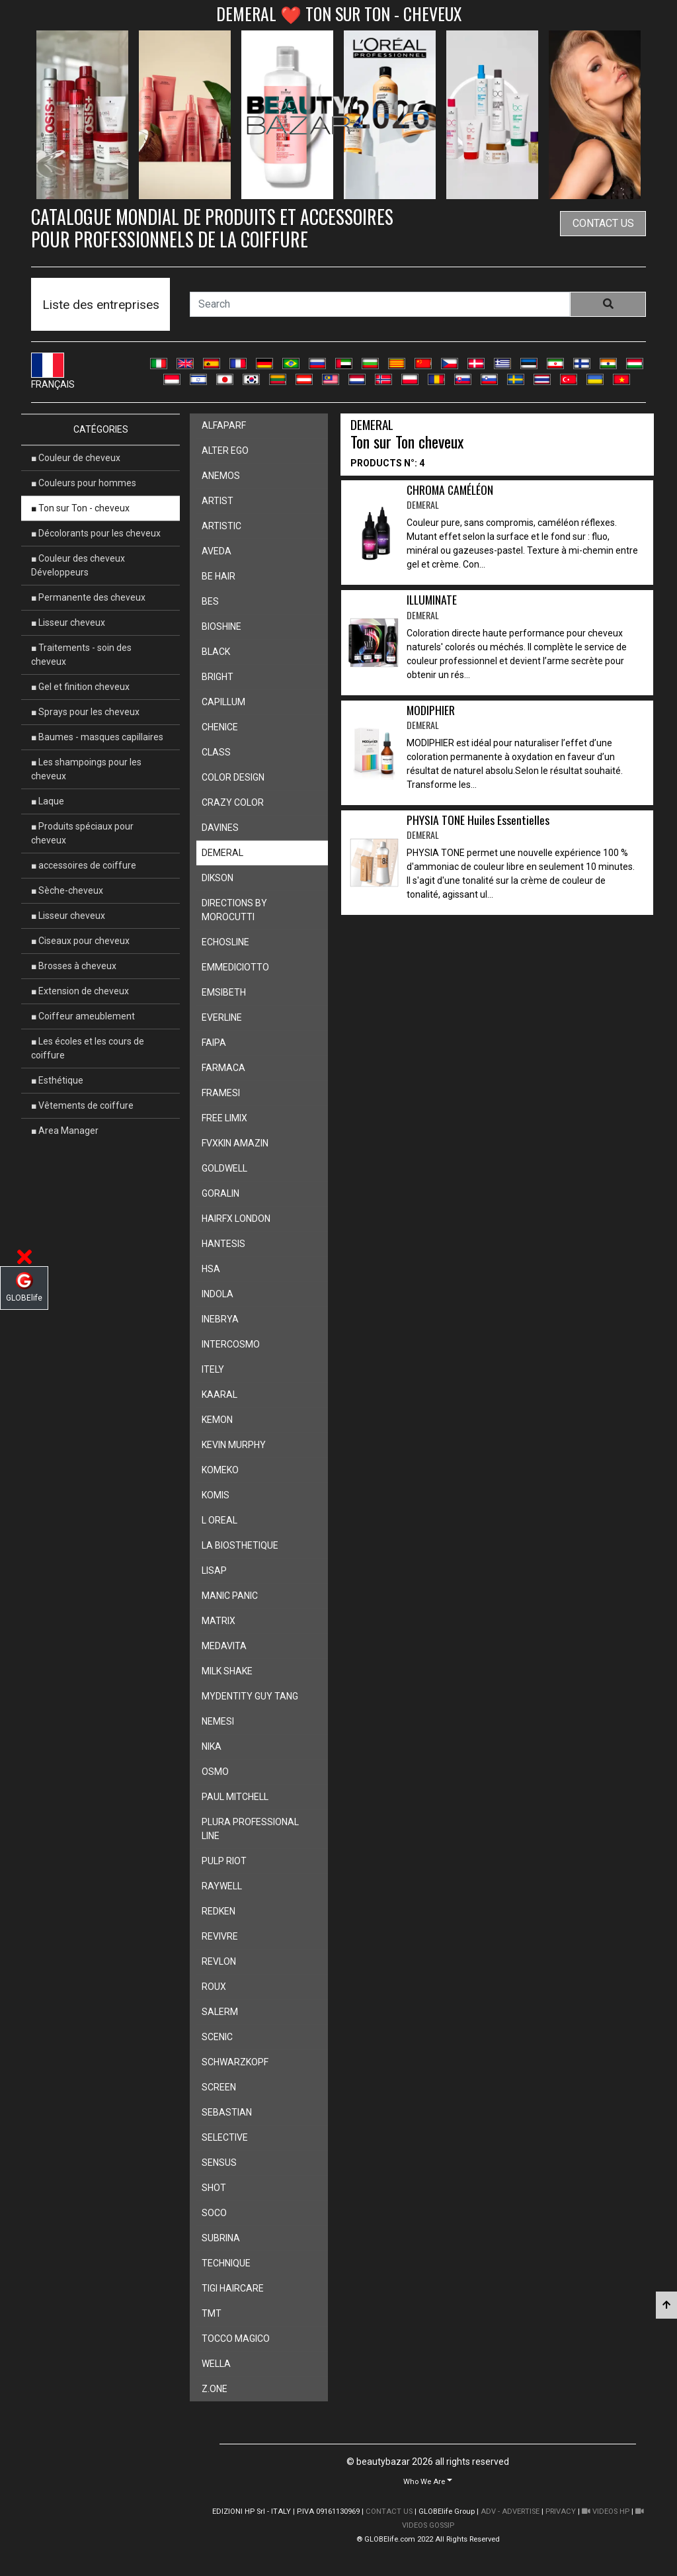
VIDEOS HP (605, 2511)
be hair (218, 576)
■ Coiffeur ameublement (83, 1016)
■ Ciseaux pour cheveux (80, 940)
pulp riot (224, 1861)
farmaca (223, 1067)
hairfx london (236, 1218)
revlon (219, 1961)
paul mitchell (235, 1796)
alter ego (225, 450)
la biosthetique (240, 1545)
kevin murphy (234, 1444)
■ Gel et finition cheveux (80, 686)
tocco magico (236, 2338)
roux (214, 1986)
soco (214, 2213)
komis (215, 1495)
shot (214, 2187)
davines (220, 827)
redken (218, 1911)
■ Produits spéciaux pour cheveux (82, 833)
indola (217, 1294)
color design (233, 777)
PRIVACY (560, 2511)
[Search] (380, 304)
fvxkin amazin (235, 1143)
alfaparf (224, 425)
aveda (216, 551)
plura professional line (250, 1829)
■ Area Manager (65, 1130)
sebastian (227, 2112)
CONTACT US (389, 2511)
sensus (219, 2162)
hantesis (223, 1243)
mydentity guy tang (250, 1696)
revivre (220, 1936)
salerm (220, 2011)
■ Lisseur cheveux (68, 622)
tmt (211, 2313)
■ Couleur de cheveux (75, 457)
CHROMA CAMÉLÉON (450, 497)
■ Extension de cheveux (80, 991)
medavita (224, 1646)
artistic (221, 526)
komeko (220, 1470)
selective (225, 2137)
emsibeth (224, 992)
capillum (223, 702)
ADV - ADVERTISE (510, 2511)
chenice (220, 727)
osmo (215, 1771)
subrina (221, 2238)
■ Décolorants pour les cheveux (96, 533)
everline (222, 1017)
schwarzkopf (235, 2062)
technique (226, 2263)
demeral (222, 852)
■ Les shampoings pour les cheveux (86, 769)
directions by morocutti (234, 910)
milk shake (227, 1671)
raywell (222, 1886)
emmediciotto (235, 967)
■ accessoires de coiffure (83, 865)
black (216, 651)
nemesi (218, 1721)
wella (216, 2363)
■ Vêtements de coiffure (82, 1105)
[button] (427, 2481)
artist (217, 500)
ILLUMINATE (432, 607)
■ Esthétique (57, 1080)
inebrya (220, 1319)
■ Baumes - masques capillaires (97, 737)
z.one (214, 2388)
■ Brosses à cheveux (73, 966)
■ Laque (47, 801)
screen (219, 2087)
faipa (214, 1042)
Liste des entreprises (100, 304)
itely (213, 1369)
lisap (214, 1570)
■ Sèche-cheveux (67, 890)
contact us (603, 223)
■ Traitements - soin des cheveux (81, 654)
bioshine (221, 626)
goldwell (224, 1168)
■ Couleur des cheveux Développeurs (78, 565)
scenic (217, 2037)
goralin (220, 1193)
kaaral (219, 1394)
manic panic (230, 1595)
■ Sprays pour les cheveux (85, 712)
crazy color (233, 802)
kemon (217, 1419)
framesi (221, 1093)
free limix (224, 1118)
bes (210, 601)
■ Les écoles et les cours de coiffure (87, 1048)
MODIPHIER (431, 717)
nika (211, 1746)
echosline (225, 942)
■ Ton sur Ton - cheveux (80, 508)
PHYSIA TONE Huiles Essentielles (478, 827)
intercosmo (231, 1344)
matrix (218, 1620)
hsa (211, 1269)
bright (217, 676)
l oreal (219, 1520)
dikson (217, 878)
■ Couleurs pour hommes (83, 483)
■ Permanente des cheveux (88, 597)
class (216, 752)
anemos (221, 475)
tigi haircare (233, 2288)
